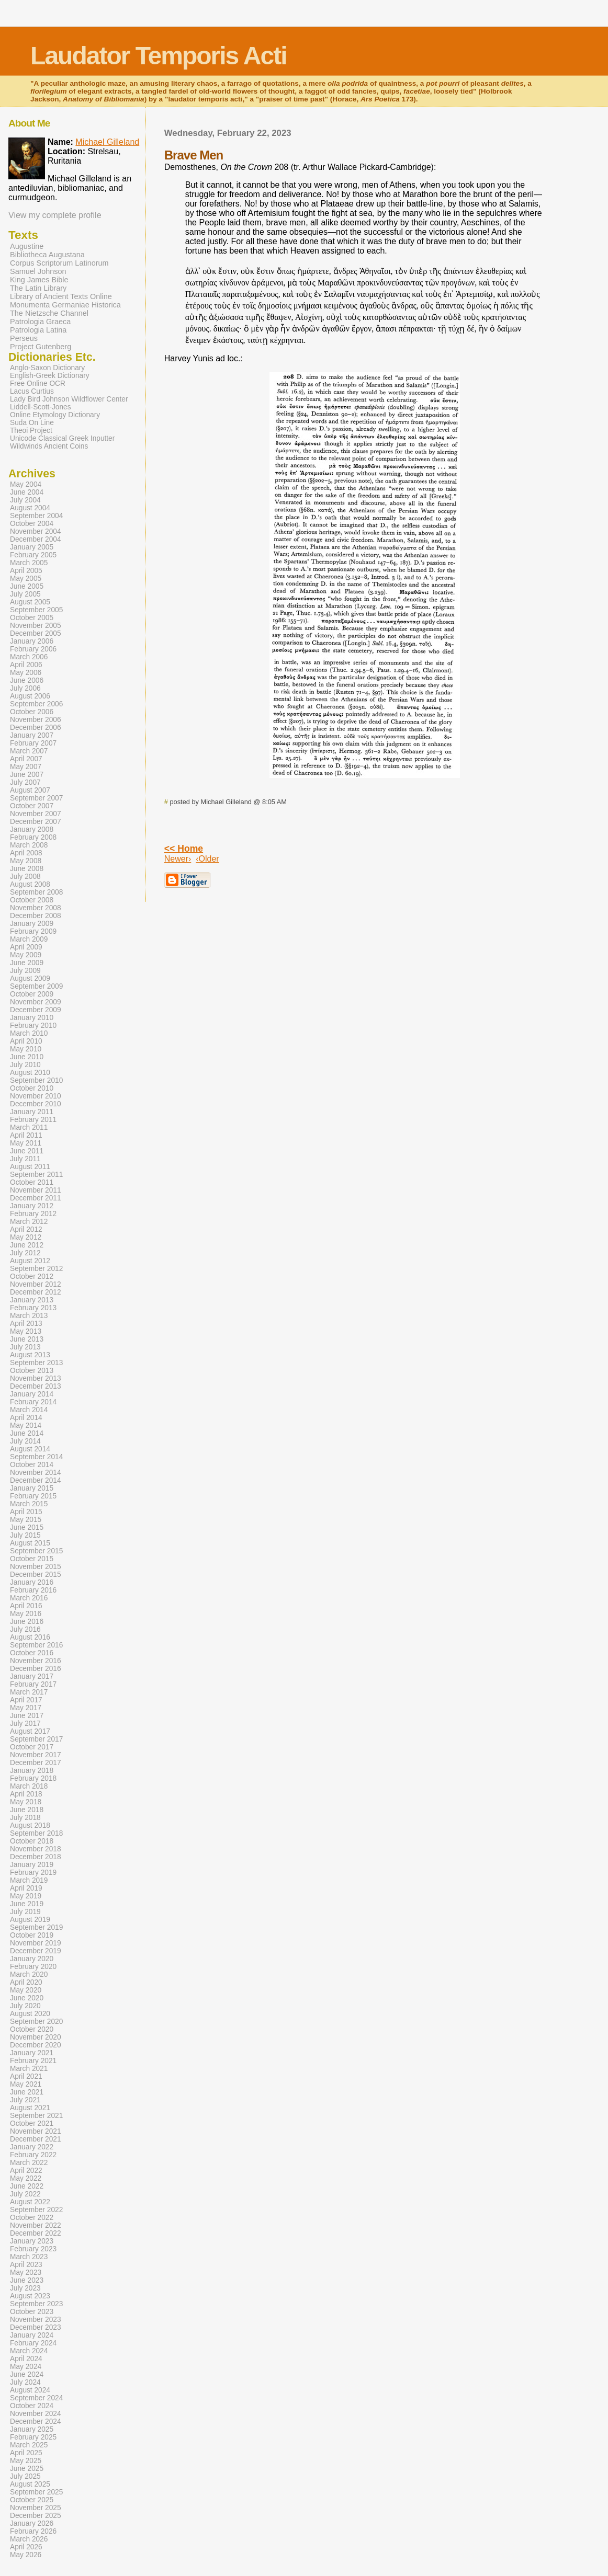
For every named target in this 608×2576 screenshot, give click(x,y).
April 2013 (26, 1323)
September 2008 (36, 892)
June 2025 (26, 2468)
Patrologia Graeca (40, 321)
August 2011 (30, 1167)
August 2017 (30, 1731)
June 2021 (26, 2092)
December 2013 (35, 1386)
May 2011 (25, 1143)
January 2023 (31, 2241)
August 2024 (30, 2390)
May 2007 (25, 767)
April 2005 (26, 571)
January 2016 (31, 1582)
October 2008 (31, 900)
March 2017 (29, 1692)
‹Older (207, 858)
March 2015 (29, 1504)
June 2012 (26, 1245)
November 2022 (35, 2225)
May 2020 (25, 1990)
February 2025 (33, 2437)
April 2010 (26, 1041)
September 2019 (36, 1927)
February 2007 (33, 743)
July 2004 (25, 500)
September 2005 (36, 610)
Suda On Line (32, 423)
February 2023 (33, 2249)
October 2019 (31, 1935)
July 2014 (25, 1441)
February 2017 (33, 1684)
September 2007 (36, 798)
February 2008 (33, 837)
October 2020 (31, 2029)
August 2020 (30, 2014)
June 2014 (26, 1433)
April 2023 (26, 2265)
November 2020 (35, 2037)
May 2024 (25, 2367)
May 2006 (25, 673)
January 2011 (31, 1112)
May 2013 (25, 1331)
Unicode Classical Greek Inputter (62, 438)
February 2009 (33, 931)
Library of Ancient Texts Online (61, 296)
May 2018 (25, 1802)
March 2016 (29, 1598)
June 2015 (26, 1527)
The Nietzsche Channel (49, 313)
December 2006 (35, 727)
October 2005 (31, 618)
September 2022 (36, 2210)
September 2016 (36, 1645)
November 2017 (35, 1755)
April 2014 (26, 1418)
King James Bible (39, 280)
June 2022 (26, 2186)
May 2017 (25, 1708)
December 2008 (35, 916)
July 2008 (25, 876)
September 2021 (36, 2116)
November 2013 (35, 1378)
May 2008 (25, 861)
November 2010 (35, 1096)
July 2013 (25, 1347)
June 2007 (26, 774)
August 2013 (30, 1355)
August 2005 (30, 602)
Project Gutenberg (40, 346)
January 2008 (31, 829)
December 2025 (35, 2516)
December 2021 (35, 2139)
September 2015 (36, 1551)
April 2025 (26, 2453)
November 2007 (35, 814)
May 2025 (25, 2461)
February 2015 (33, 1496)
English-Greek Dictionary (49, 376)
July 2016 (25, 1629)
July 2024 (25, 2382)
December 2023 (35, 2327)
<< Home (183, 848)
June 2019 (26, 1904)
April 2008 (26, 853)
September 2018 (36, 1833)
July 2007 (25, 782)
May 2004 (25, 484)
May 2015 (25, 1520)
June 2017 (26, 1716)
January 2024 (31, 2335)
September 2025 (36, 2492)
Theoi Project (31, 430)
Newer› (178, 858)
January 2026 (31, 2523)
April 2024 (26, 2359)
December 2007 (35, 822)
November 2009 (35, 1002)
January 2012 (31, 1206)
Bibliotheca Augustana (47, 254)
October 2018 (31, 1841)
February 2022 (33, 2155)
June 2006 (26, 680)
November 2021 (35, 2131)
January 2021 (31, 2053)
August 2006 (30, 696)
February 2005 (33, 555)
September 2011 (36, 1174)
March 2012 (29, 1222)
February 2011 (33, 1120)
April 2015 (26, 1512)
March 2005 (29, 563)
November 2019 (35, 1943)
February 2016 (33, 1590)
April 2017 (26, 1700)
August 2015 (30, 1543)
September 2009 (36, 986)
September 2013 (36, 1363)
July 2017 (25, 1723)
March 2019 (29, 1880)
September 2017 (36, 1739)
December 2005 (35, 633)
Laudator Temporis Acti (158, 56)
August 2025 (30, 2484)
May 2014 (25, 1425)
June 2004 (26, 492)
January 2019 (31, 1865)
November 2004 (35, 531)
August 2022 (30, 2202)
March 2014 (29, 1410)
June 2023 (26, 2280)
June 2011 (26, 1151)
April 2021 (26, 2076)
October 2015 (31, 1559)
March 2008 (29, 845)
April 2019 (26, 1888)
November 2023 (35, 2319)
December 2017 (35, 1763)
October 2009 (31, 994)
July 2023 (25, 2288)
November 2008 (35, 908)
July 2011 (25, 1159)
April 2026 (26, 2547)
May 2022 (25, 2178)
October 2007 (31, 806)
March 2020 (29, 1974)
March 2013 (29, 1316)
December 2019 (35, 1951)
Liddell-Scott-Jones (40, 407)
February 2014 (33, 1402)
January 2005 (31, 547)
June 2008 (26, 869)
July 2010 (25, 1065)
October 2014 (31, 1465)
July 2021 (25, 2100)
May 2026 (25, 2555)
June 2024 (26, 2374)
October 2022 (31, 2218)
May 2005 (25, 578)
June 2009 (26, 963)
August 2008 (30, 884)
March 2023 (29, 2257)
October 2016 (31, 1653)
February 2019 (33, 1872)
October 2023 (31, 2312)
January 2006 (31, 641)
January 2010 (31, 1018)
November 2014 (35, 1472)
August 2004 (30, 508)
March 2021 (29, 2069)
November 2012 (35, 1284)
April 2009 (26, 947)
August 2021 (30, 2108)
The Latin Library (38, 288)
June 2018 (26, 1810)
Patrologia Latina (38, 330)
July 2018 (25, 1818)
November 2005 (35, 625)
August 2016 (30, 1637)
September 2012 (36, 1269)
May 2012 (25, 1237)
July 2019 (25, 1912)
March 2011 (29, 1127)
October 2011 (31, 1182)
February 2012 (33, 1214)
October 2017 (31, 1747)
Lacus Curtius (32, 391)
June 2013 (26, 1339)
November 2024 (35, 2414)
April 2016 (26, 1606)
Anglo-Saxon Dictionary (47, 368)
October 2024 (31, 2406)
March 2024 (29, 2351)
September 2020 (36, 2021)
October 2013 (31, 1371)
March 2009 (29, 939)
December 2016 (35, 1669)
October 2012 (31, 1276)
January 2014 (31, 1394)
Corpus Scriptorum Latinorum (59, 263)
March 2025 (29, 2445)
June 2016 (26, 1621)
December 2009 (35, 1010)
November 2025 (35, 2508)
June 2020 (26, 1998)
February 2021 (33, 2061)
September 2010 (36, 1080)
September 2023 (36, 2304)
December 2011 (35, 1198)
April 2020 (26, 1982)
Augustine (26, 246)
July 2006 (25, 688)
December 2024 (35, 2421)
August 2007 (30, 790)
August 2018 (30, 1825)
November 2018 (35, 1849)
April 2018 (26, 1794)
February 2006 (33, 649)
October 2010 (31, 1088)
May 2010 (25, 1049)
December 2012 (35, 1292)
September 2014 (36, 1457)
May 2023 (25, 2272)
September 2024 (36, 2398)
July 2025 (25, 2476)
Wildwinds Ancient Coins (49, 446)
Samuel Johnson (38, 271)
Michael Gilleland (107, 142)
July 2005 (25, 594)
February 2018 (33, 1778)
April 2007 (26, 759)
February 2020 (33, 1967)
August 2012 (30, 1261)
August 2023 (30, 2296)
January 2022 (31, 2147)
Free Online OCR (37, 383)
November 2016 (35, 1661)
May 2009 (25, 955)
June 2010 (26, 1057)
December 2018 (35, 1857)
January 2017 (31, 1676)
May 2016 (25, 1614)
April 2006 (26, 665)
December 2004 (35, 539)
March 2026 (29, 2539)
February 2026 (33, 2531)
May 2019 (25, 1896)
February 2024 (33, 2343)
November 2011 (35, 1190)
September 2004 (36, 516)
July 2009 (25, 971)
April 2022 (26, 2170)
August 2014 (30, 1449)
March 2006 (29, 657)
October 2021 (31, 2123)
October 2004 (31, 524)
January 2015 (31, 1488)
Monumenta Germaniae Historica (65, 305)
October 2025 (31, 2500)
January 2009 (31, 924)
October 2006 (31, 712)
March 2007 (29, 751)
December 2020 (35, 2045)
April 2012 (26, 1229)
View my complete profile (55, 215)
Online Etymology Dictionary (55, 415)
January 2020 (31, 1959)
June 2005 (26, 586)
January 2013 (31, 1300)
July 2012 (25, 1253)
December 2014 (35, 1480)
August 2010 (30, 1073)
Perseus (24, 338)
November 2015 (35, 1567)
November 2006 (35, 720)
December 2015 (35, 1574)
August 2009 (30, 978)
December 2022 (35, 2233)
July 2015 (25, 1535)
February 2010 (33, 1025)
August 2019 (30, 1920)
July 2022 (25, 2194)
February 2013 (33, 1308)
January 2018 (31, 1770)
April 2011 (26, 1135)
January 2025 (31, 2429)
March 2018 (29, 1786)
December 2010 (35, 1104)
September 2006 (36, 704)
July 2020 (25, 2006)
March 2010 (29, 1033)
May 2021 (25, 2084)
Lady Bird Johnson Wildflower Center (69, 399)
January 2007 (31, 735)
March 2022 (29, 2163)
